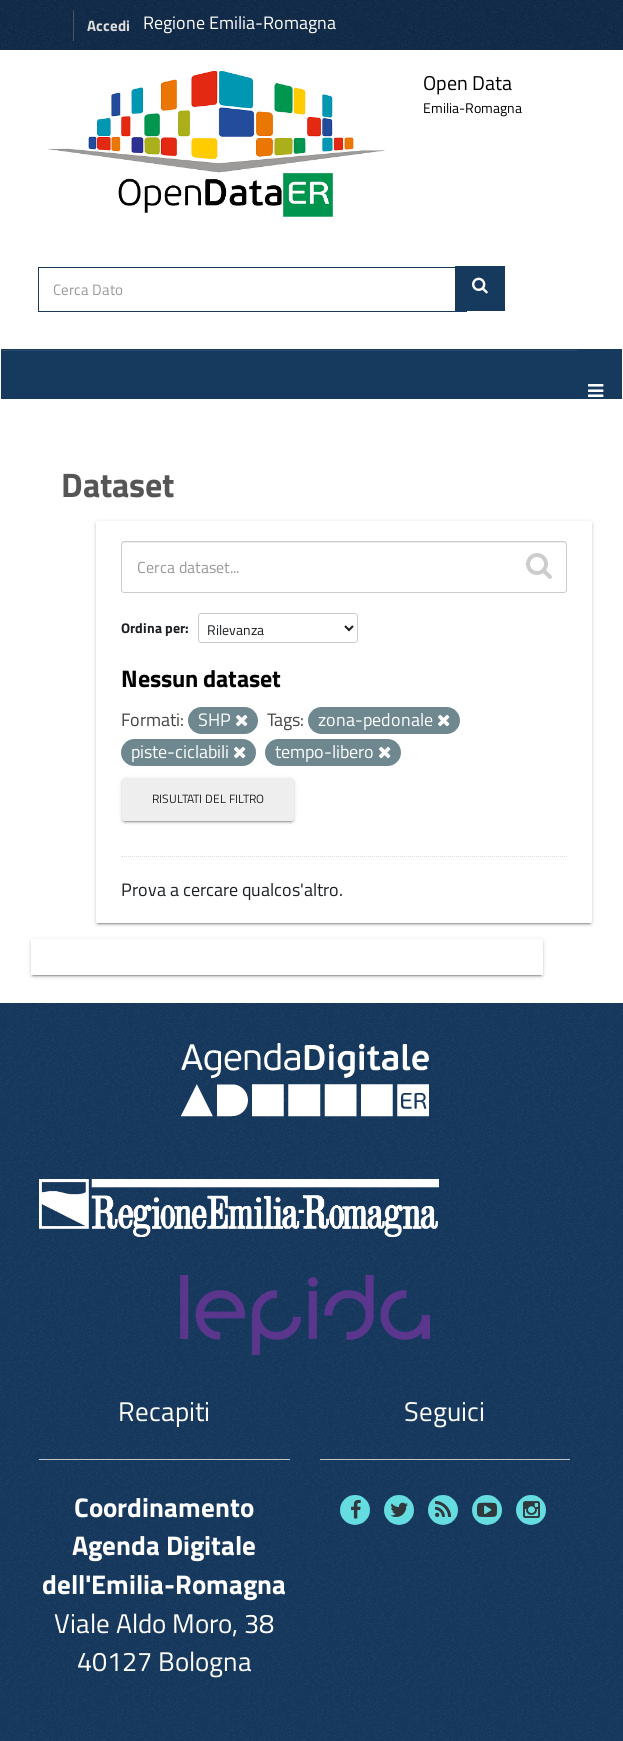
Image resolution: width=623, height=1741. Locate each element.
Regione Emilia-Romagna (239, 22)
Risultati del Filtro (208, 798)
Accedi (108, 25)
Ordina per (153, 627)
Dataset (117, 484)
